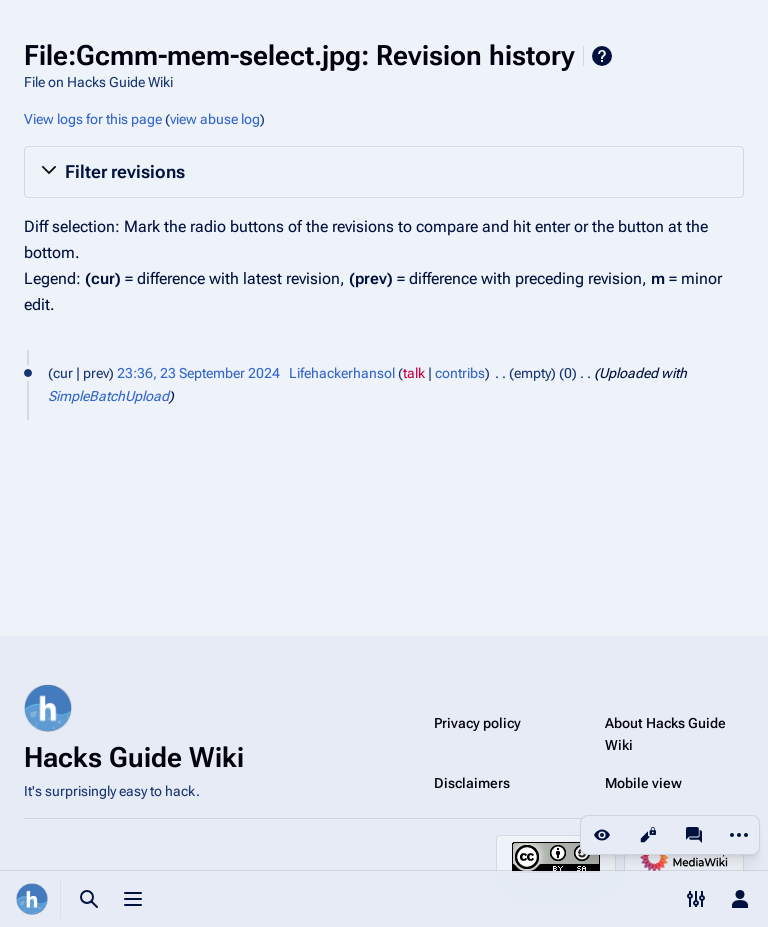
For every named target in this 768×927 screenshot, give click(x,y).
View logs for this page (93, 119)
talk (414, 373)
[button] (384, 172)
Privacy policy (477, 723)
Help (602, 56)
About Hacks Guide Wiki (665, 734)
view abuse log (215, 119)
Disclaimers (472, 783)
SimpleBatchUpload (108, 396)
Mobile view (643, 783)
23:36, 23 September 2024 (198, 373)
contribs (460, 373)
